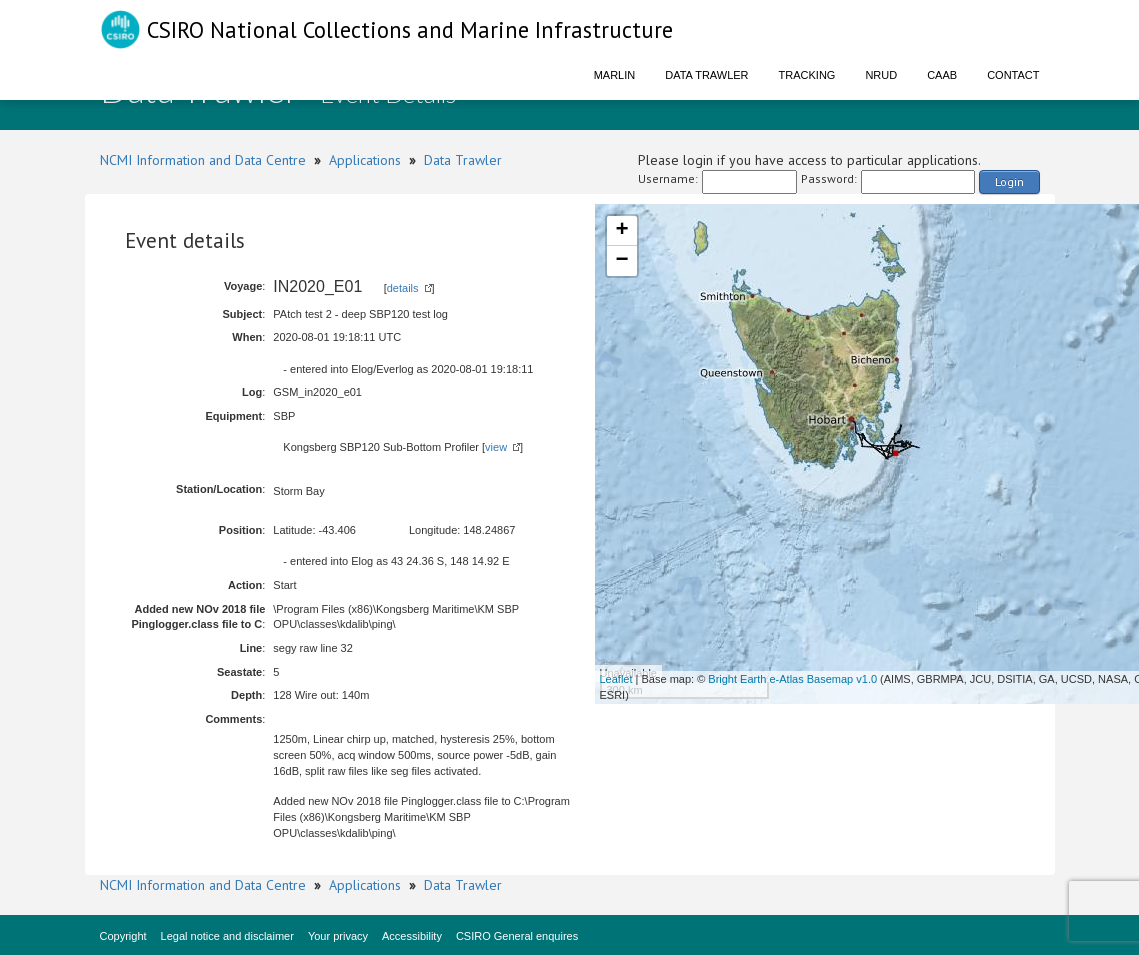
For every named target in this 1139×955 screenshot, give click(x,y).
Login (1009, 181)
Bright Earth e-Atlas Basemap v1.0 (792, 679)
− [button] (621, 261)
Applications (365, 160)
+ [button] (621, 231)
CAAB (942, 75)
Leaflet (616, 679)
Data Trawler (706, 75)
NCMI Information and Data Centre (203, 160)
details (403, 288)
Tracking (807, 75)
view (496, 447)
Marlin (615, 75)
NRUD (881, 75)
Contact (1013, 75)
